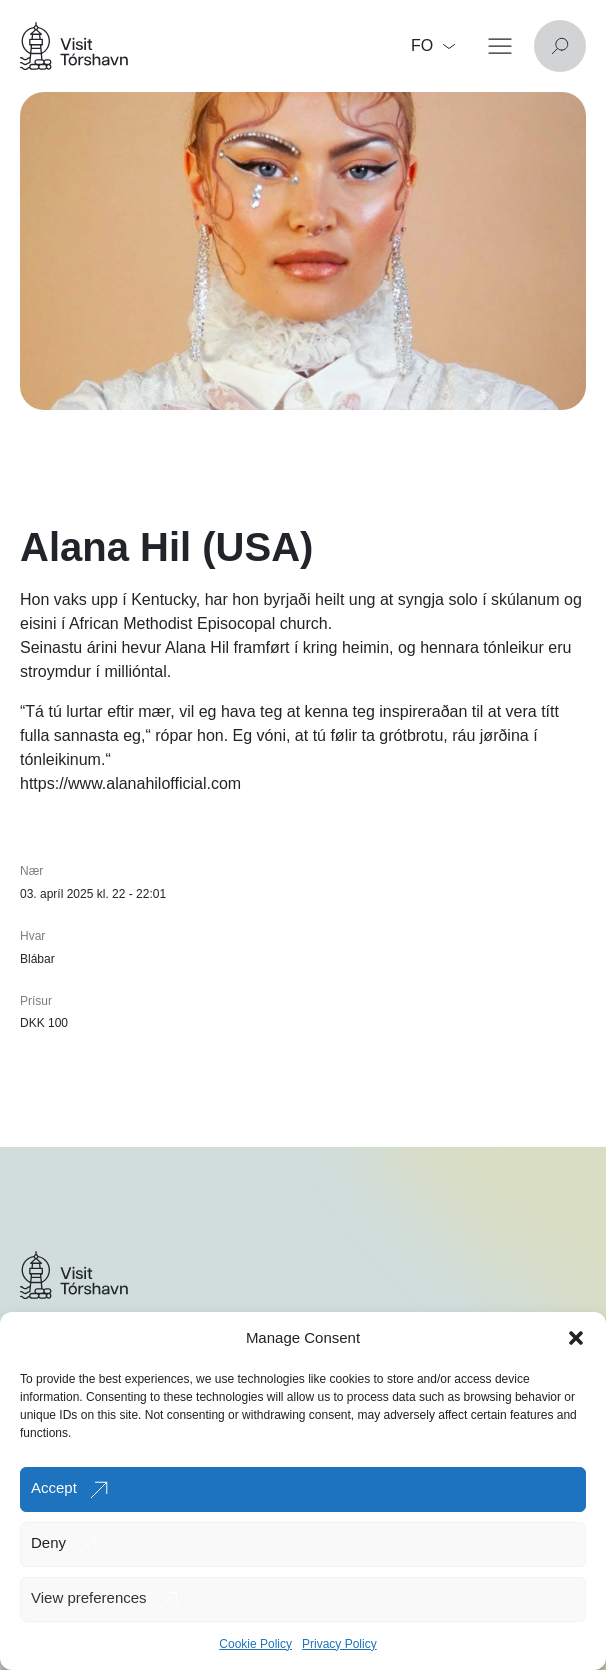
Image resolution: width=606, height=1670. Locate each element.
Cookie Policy (255, 1644)
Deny (48, 1542)
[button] (576, 1338)
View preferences (89, 1597)
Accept (54, 1487)
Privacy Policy (339, 1644)
